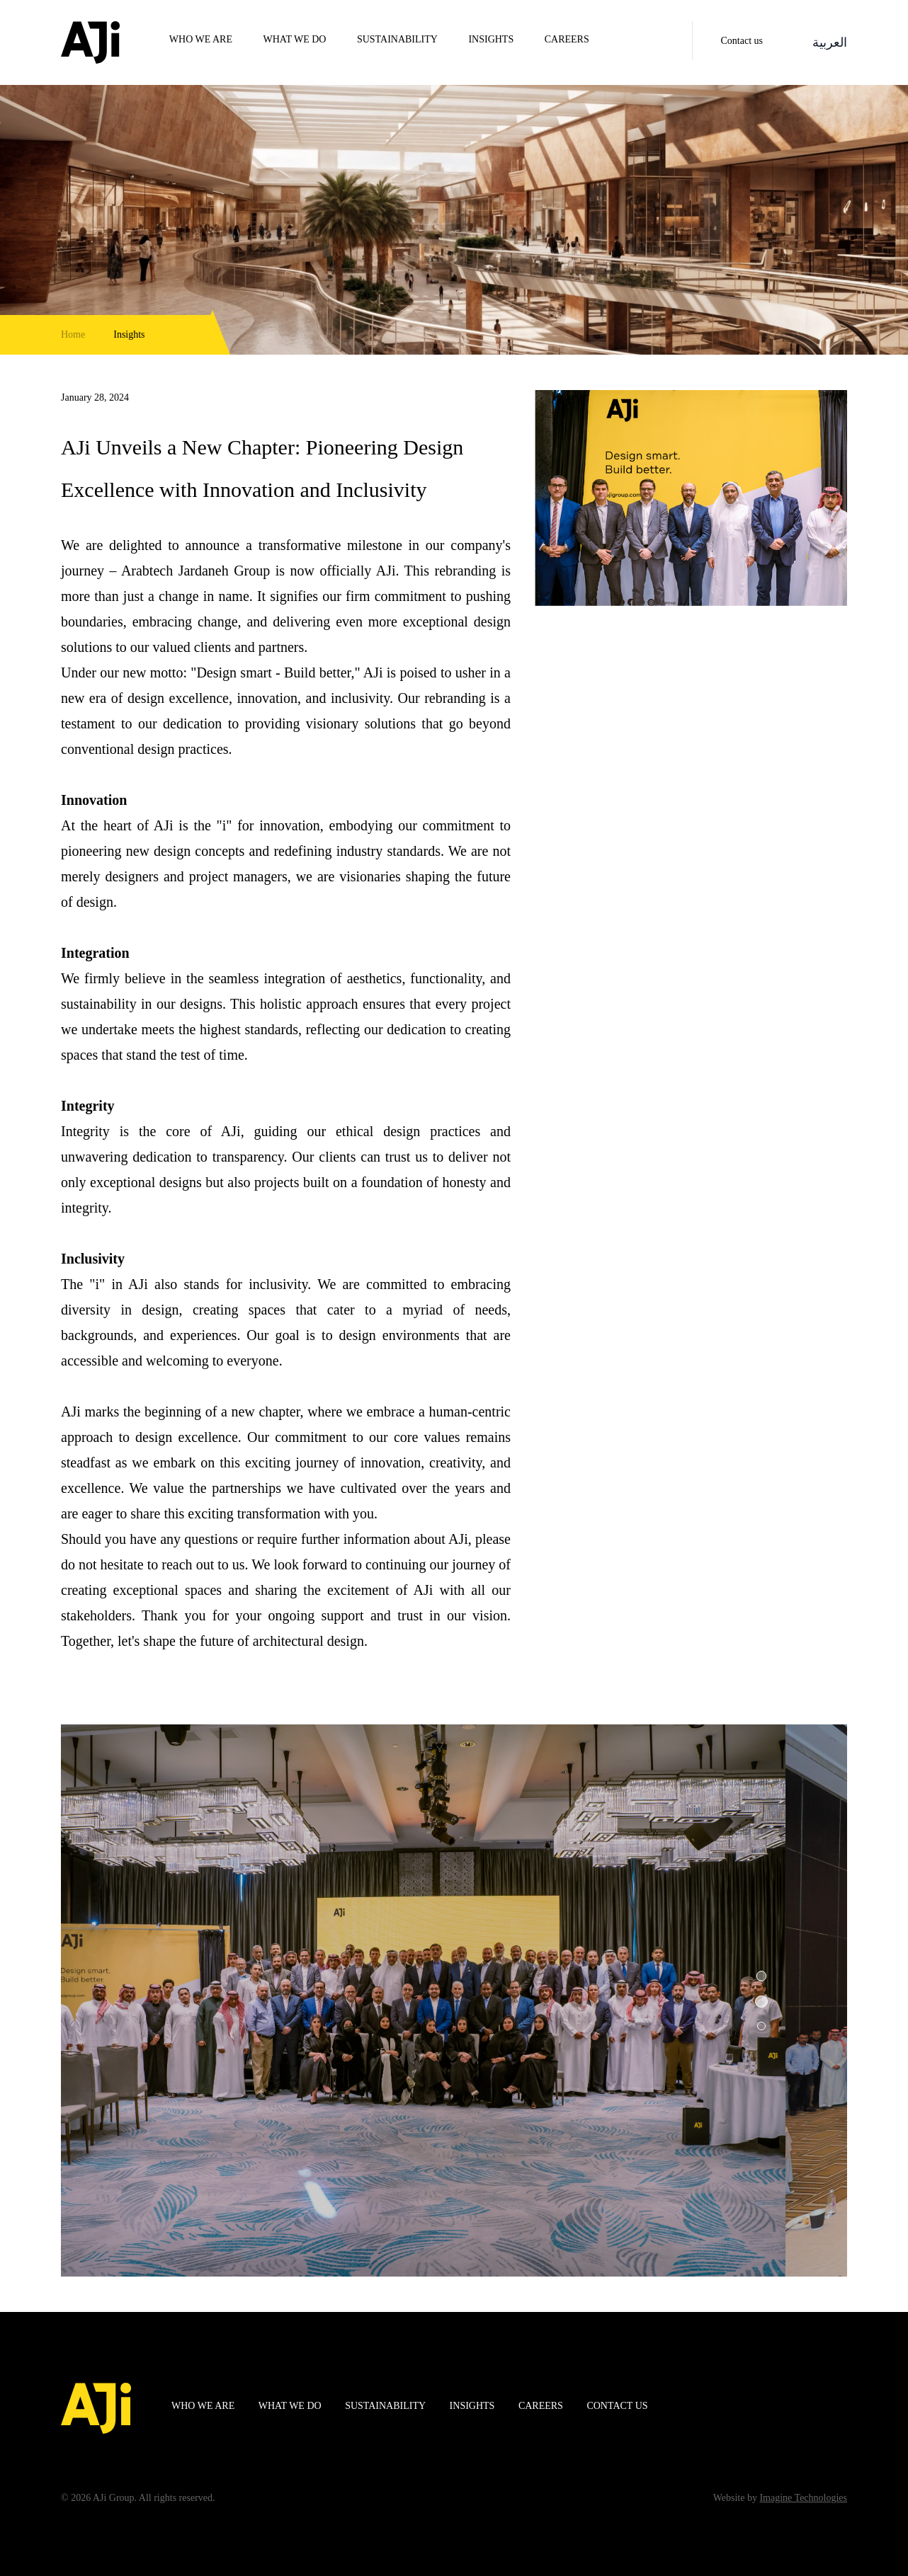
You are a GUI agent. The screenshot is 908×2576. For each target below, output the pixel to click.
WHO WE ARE (200, 39)
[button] (761, 1978)
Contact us (742, 40)
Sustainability (397, 39)
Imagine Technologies (803, 2497)
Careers (567, 39)
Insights (490, 39)
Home (73, 334)
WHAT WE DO (295, 39)
